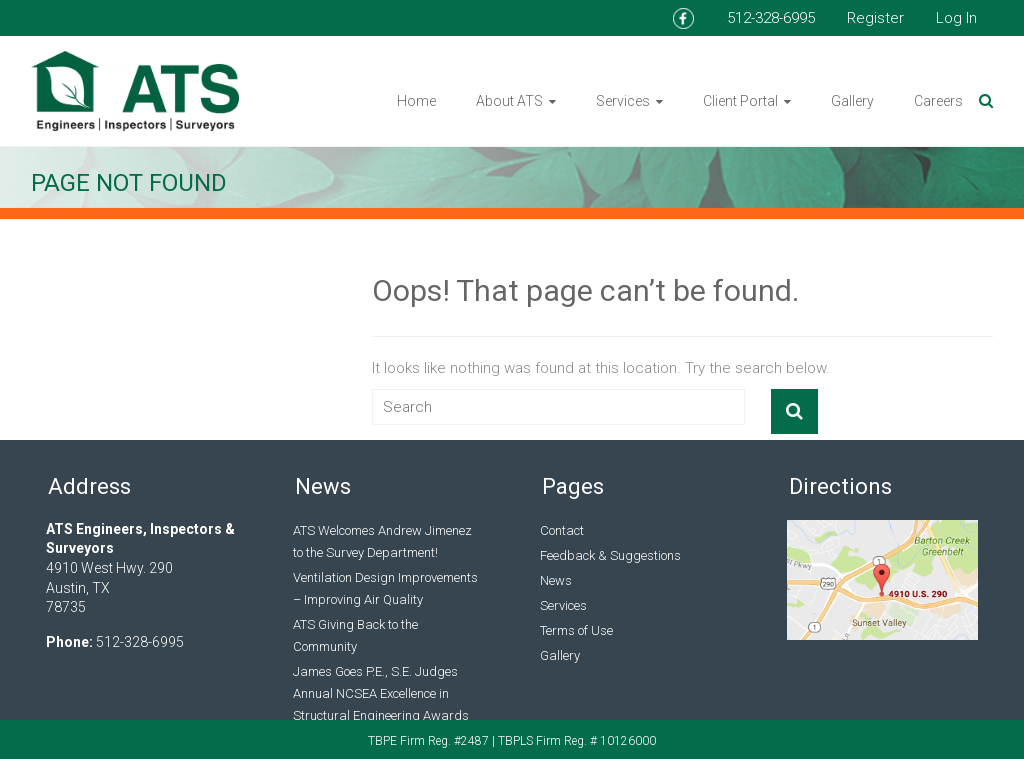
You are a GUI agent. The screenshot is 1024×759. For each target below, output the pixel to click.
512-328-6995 (771, 18)
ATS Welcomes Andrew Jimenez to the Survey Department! (382, 541)
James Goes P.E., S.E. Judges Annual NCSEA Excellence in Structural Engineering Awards (381, 693)
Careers (938, 101)
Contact (562, 530)
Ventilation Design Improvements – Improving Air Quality (385, 588)
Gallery (852, 101)
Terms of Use (576, 630)
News (556, 580)
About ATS (509, 101)
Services (623, 101)
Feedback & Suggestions (610, 555)
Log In (956, 18)
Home (416, 101)
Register (875, 18)
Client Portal (740, 101)
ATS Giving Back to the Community (355, 635)
